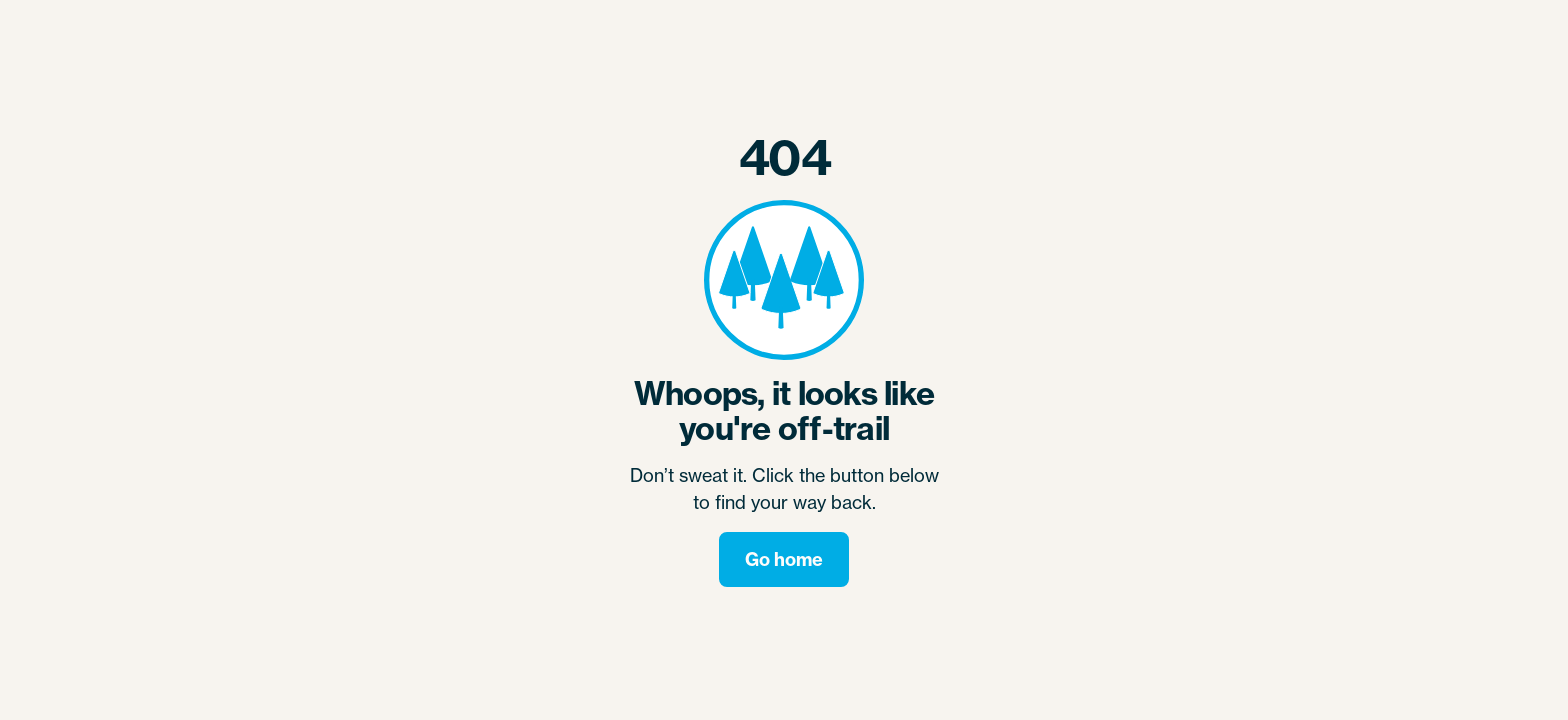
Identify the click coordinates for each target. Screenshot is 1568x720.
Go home (784, 559)
